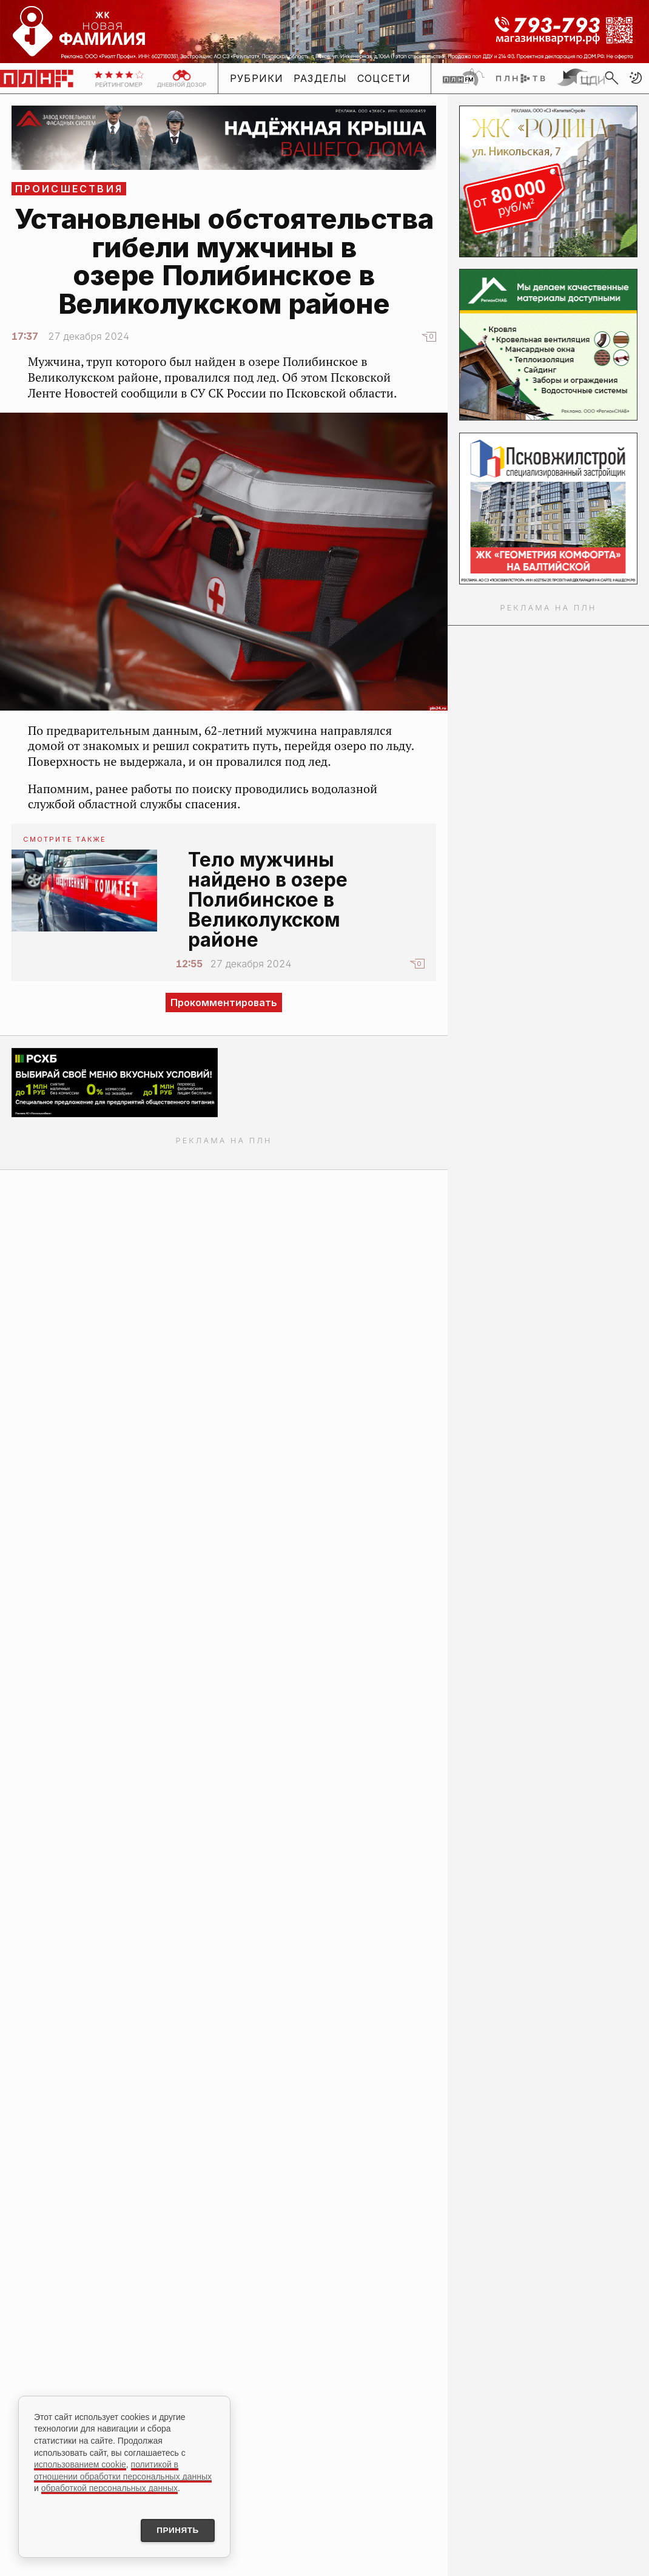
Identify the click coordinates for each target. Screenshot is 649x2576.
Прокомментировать (223, 1002)
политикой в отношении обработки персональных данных (123, 2469)
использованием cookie (80, 2463)
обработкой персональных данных (109, 2487)
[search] (611, 77)
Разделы (321, 78)
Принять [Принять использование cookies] (175, 2530)
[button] (635, 77)
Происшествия (69, 189)
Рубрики (257, 78)
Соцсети (384, 78)
